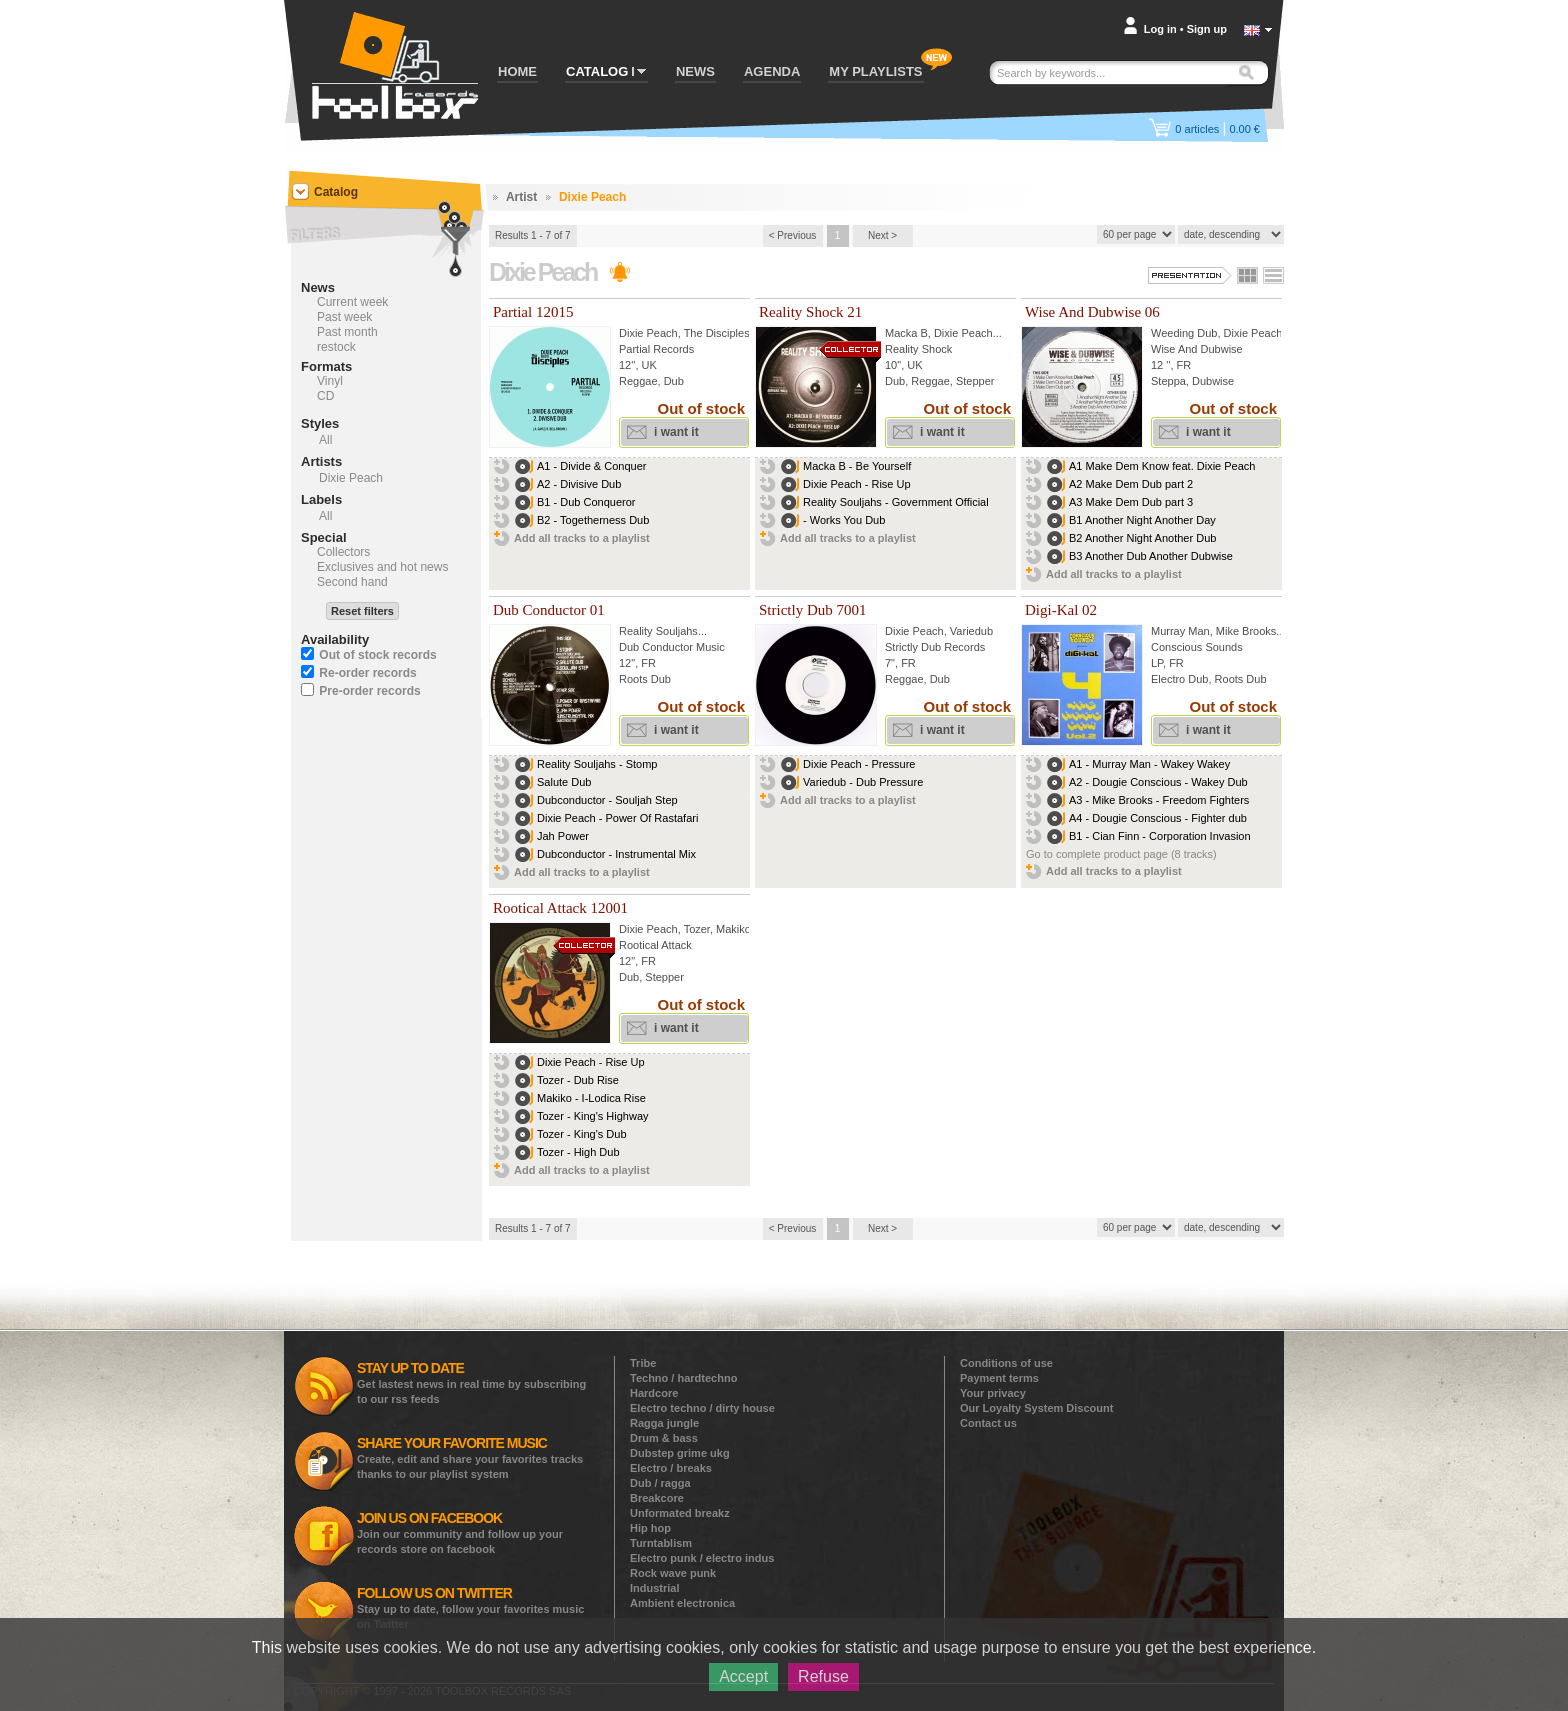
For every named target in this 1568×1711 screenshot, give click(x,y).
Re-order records (367, 673)
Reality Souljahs (658, 631)
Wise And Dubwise (1197, 349)
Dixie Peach (648, 333)
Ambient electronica (682, 1603)
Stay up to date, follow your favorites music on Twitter (470, 1607)
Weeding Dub (1184, 333)
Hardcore (654, 1393)
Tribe (643, 1363)
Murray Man (1180, 631)
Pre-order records (369, 691)
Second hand (352, 582)
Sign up (1207, 29)
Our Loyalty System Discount (1036, 1408)
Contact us (988, 1423)
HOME (517, 71)
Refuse (823, 1676)
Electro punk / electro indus (702, 1558)
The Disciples (717, 333)
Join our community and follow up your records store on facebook (460, 1532)
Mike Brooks (1246, 631)
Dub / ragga (660, 1483)
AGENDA (772, 71)
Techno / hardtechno (683, 1378)
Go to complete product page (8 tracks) (1121, 854)
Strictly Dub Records (935, 647)
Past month (347, 332)
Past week (344, 317)
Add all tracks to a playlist (582, 538)
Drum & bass (664, 1438)
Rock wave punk (673, 1573)
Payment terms (999, 1378)
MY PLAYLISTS (875, 71)
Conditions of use (1006, 1363)
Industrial (655, 1588)
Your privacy (993, 1393)
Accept (743, 1676)
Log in (1160, 29)
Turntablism (661, 1543)
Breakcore (657, 1498)
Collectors (343, 552)
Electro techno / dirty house (702, 1408)
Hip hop (650, 1528)
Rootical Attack (655, 945)
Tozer (697, 929)
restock (336, 347)
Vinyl (330, 381)
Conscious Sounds (1197, 647)
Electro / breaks (671, 1468)
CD (325, 396)
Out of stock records (377, 655)
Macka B (906, 333)
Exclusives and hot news (382, 567)
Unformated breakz (680, 1513)
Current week (352, 302)
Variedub (971, 631)
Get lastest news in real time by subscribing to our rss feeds (471, 1382)
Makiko (733, 929)
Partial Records (656, 349)
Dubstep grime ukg (680, 1453)
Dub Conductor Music (672, 647)
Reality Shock (918, 349)
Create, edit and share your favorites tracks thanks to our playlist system (470, 1457)
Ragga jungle (664, 1423)
